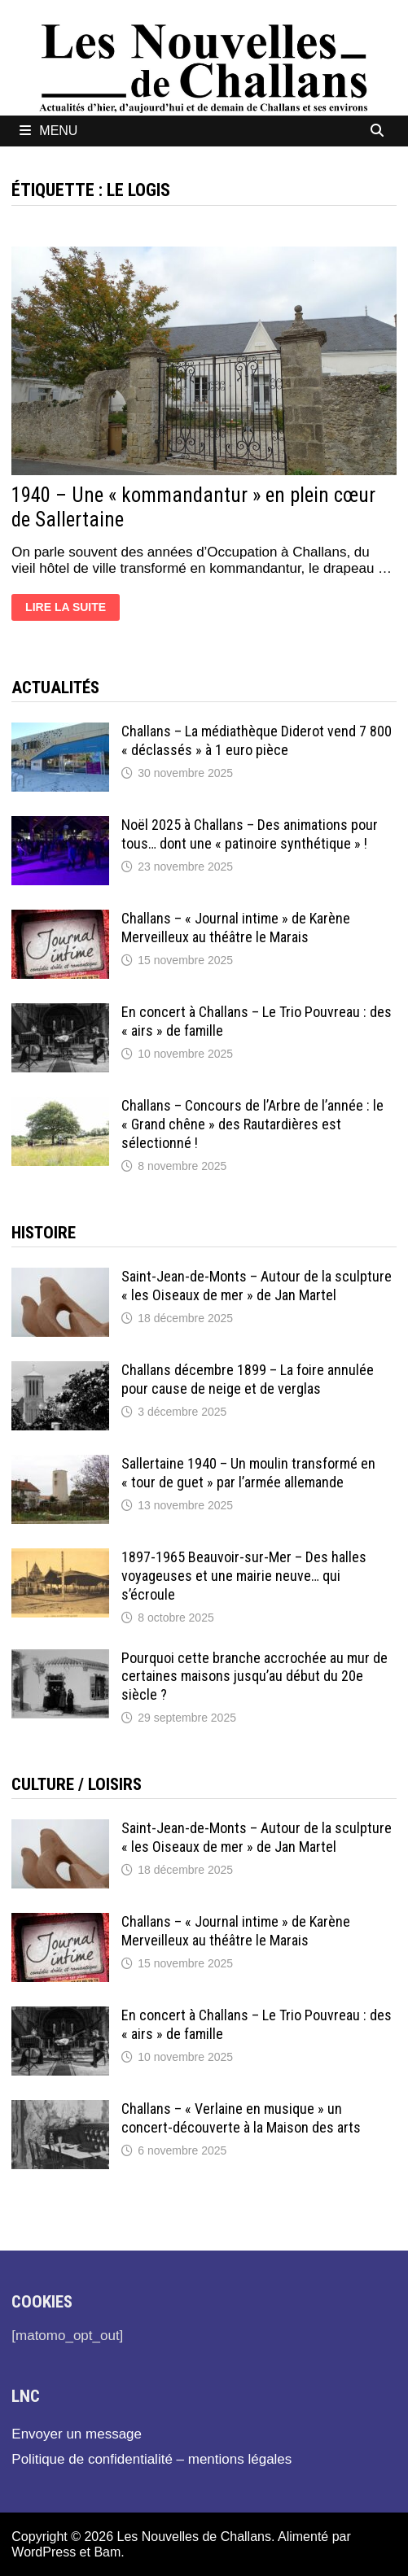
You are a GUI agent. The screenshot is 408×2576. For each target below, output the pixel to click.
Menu (48, 131)
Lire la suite (72, 609)
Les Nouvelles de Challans (194, 2536)
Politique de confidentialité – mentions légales (151, 2459)
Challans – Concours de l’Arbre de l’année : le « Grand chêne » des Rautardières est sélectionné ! (252, 1124)
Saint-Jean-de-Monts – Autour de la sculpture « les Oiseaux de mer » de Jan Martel (256, 1285)
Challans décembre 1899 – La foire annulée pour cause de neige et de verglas (247, 1379)
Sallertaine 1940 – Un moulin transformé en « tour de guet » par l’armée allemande (248, 1473)
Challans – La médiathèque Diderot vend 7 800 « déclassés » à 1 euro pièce (256, 740)
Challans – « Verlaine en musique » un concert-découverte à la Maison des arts (241, 2118)
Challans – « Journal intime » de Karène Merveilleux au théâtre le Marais (235, 927)
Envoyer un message (76, 2434)
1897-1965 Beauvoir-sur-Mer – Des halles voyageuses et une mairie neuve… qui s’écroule (243, 1575)
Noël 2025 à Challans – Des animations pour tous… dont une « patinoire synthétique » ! (249, 834)
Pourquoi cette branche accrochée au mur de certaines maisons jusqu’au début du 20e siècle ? (254, 1676)
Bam (107, 2552)
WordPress (43, 2552)
